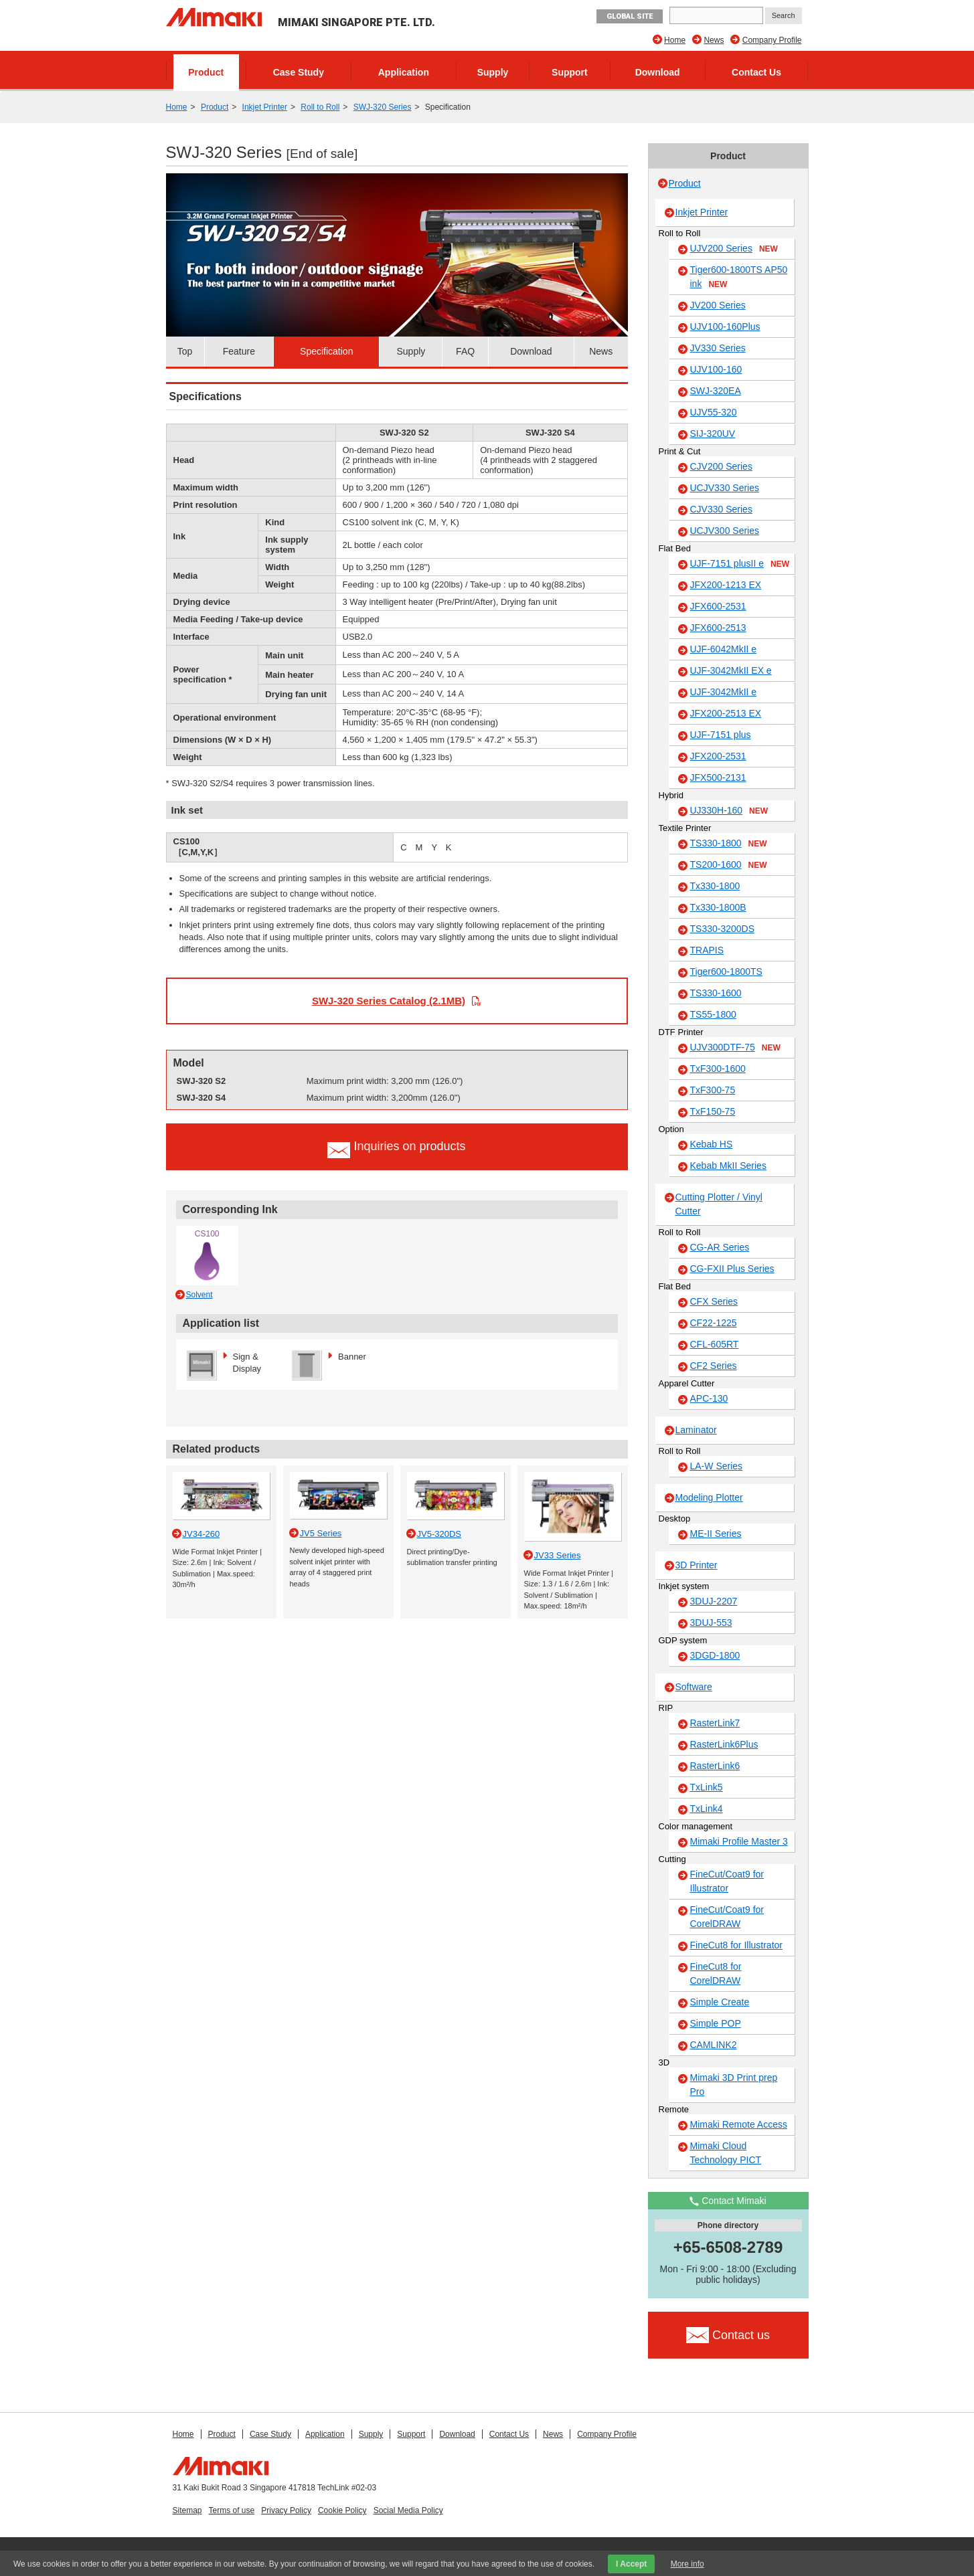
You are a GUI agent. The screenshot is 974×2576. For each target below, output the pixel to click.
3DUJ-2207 (714, 1601)
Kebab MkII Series (728, 1165)
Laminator (696, 1429)
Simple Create (720, 2002)
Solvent (199, 1294)
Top (185, 351)
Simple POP (715, 2023)
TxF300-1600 (718, 1068)
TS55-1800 (713, 1014)
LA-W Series (716, 1466)
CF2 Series (713, 1365)
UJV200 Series (734, 249)
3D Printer (696, 1565)
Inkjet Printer (264, 107)
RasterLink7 (715, 1723)
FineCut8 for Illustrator (736, 1945)
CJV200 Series (721, 466)
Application (403, 72)
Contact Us (756, 72)
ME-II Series (716, 1533)
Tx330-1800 (715, 886)
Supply (493, 72)
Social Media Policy (408, 2510)
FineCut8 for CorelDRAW (716, 1973)
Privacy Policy (286, 2510)
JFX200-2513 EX (726, 713)
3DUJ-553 (711, 1622)
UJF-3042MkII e (723, 691)
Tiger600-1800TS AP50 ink (739, 277)
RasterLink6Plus (724, 1744)
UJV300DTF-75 (735, 1048)
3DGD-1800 (715, 1655)
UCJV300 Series (725, 530)
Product (206, 72)
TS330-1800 (728, 844)
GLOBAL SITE (629, 16)
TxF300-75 (713, 1090)
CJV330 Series (721, 509)
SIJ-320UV (713, 433)
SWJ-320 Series (382, 107)
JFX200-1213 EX (726, 584)
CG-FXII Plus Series (732, 1268)
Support (570, 72)
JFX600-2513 (718, 627)
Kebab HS (711, 1144)
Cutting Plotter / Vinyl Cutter (718, 1204)
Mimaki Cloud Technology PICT (726, 2152)
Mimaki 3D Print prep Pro (734, 2084)
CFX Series (714, 1301)
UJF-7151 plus (720, 734)
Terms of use (232, 2510)
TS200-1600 (728, 865)
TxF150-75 (713, 1111)
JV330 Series (718, 348)
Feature (239, 351)
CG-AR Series (720, 1247)
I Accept (631, 2564)
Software (693, 1686)
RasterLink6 (715, 1765)
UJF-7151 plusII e (740, 564)
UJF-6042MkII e (723, 649)
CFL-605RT (714, 1344)
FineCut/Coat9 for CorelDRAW (727, 1916)
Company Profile (772, 40)
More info (687, 2564)
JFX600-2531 (718, 606)
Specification (326, 351)
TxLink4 (706, 1808)
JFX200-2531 (718, 756)
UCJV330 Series (725, 487)
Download (657, 72)
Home (674, 40)
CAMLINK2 (713, 2044)
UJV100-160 (716, 369)
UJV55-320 (713, 412)
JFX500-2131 (718, 777)
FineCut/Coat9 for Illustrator (727, 1881)
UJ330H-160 (729, 811)
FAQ (465, 351)
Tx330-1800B (718, 907)
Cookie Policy (342, 2510)
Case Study (298, 72)
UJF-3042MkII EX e (731, 670)
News (714, 40)
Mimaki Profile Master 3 (739, 1841)
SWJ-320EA (715, 390)
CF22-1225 (713, 1322)
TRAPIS (707, 950)
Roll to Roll (320, 107)
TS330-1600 (716, 993)
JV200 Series (718, 305)
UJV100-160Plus (725, 326)
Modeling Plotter (709, 1497)
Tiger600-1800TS (726, 971)
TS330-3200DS (722, 928)
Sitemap (187, 2510)
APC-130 (709, 1398)
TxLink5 (706, 1787)
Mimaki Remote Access (738, 2124)
